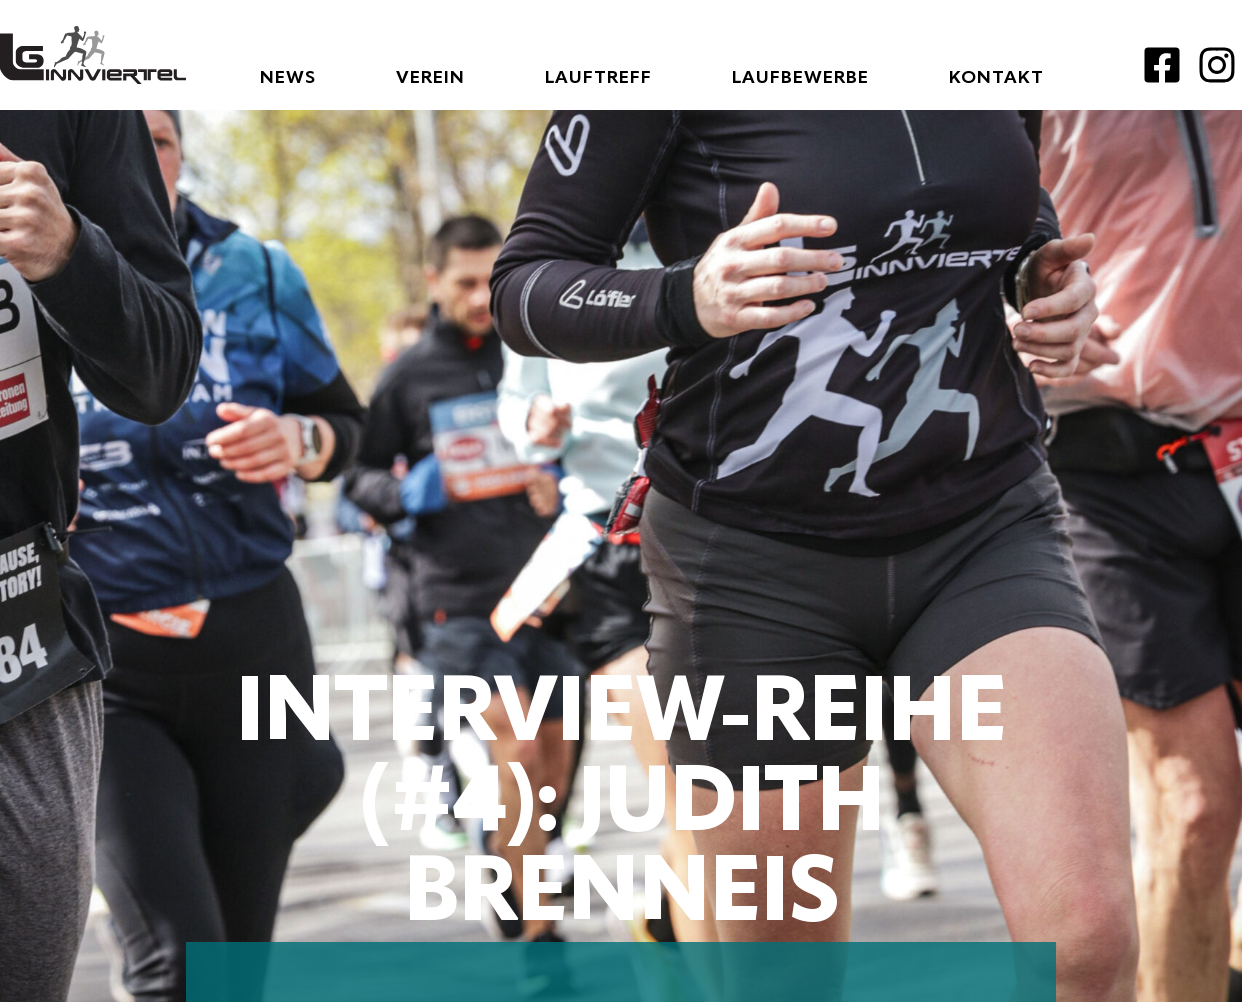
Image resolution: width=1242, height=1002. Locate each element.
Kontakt (996, 78)
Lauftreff (598, 78)
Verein (430, 78)
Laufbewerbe (800, 78)
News (288, 78)
